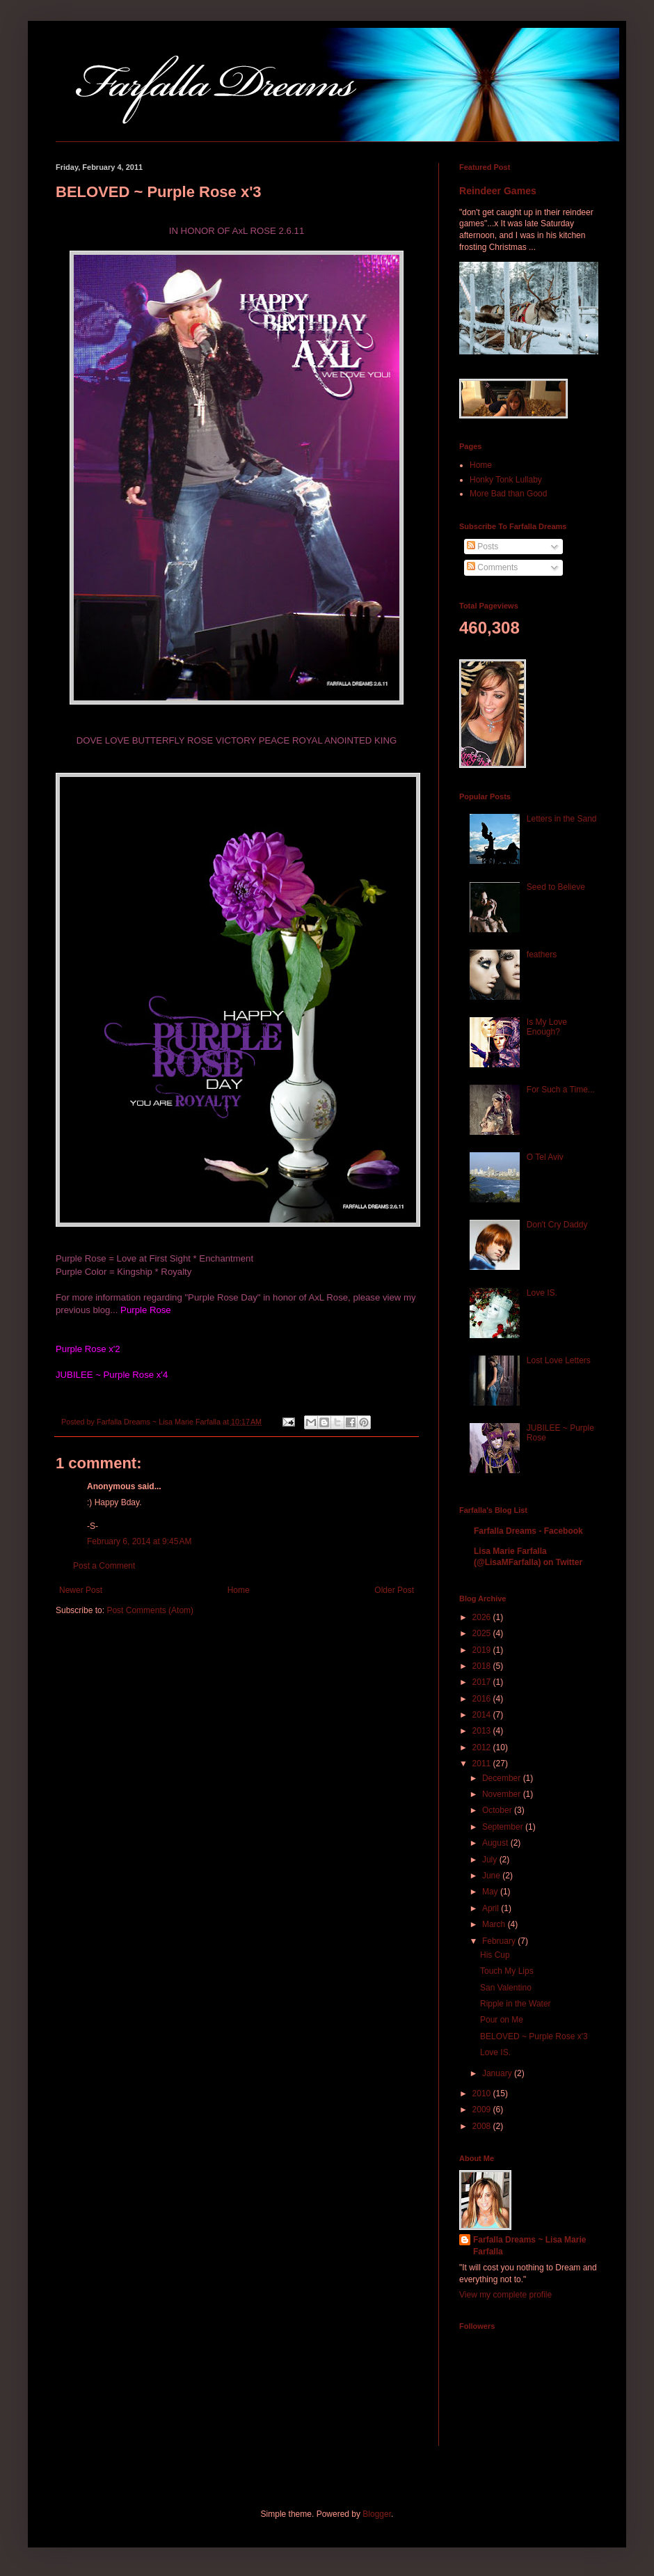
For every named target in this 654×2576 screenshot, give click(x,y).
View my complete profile (505, 2295)
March (495, 1924)
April (491, 1908)
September (503, 1827)
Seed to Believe (556, 887)
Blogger (376, 2514)
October (498, 1810)
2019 (482, 1650)
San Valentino (506, 1988)
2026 (482, 1617)
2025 (482, 1633)
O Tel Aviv (545, 1157)
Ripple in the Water (515, 2004)
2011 (482, 1763)
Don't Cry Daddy (557, 1225)
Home (239, 1590)
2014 (482, 1715)
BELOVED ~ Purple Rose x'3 (534, 2036)
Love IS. (542, 1293)
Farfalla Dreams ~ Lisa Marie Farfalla (529, 2245)
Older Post (394, 1590)
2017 (482, 1682)
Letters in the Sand (562, 819)
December (502, 1778)
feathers (542, 954)
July (491, 1859)
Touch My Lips (507, 1971)
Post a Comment (104, 1566)
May (491, 1891)
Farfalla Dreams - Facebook (528, 1531)
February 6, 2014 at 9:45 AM (139, 1541)
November (502, 1794)
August (496, 1843)
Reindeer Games (497, 190)
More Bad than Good (508, 493)
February (500, 1941)
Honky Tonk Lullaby (506, 480)
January (498, 2073)
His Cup (495, 1955)
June (492, 1875)
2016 (482, 1699)
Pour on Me (501, 2020)
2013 (482, 1731)
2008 (482, 2126)
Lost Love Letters (559, 1360)
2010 (482, 2093)
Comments (492, 567)
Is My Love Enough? (547, 1027)
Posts (482, 546)
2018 (482, 1666)
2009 (482, 2109)
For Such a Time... (561, 1089)
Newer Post (80, 1590)
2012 (482, 1747)
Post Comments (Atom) (149, 1610)
